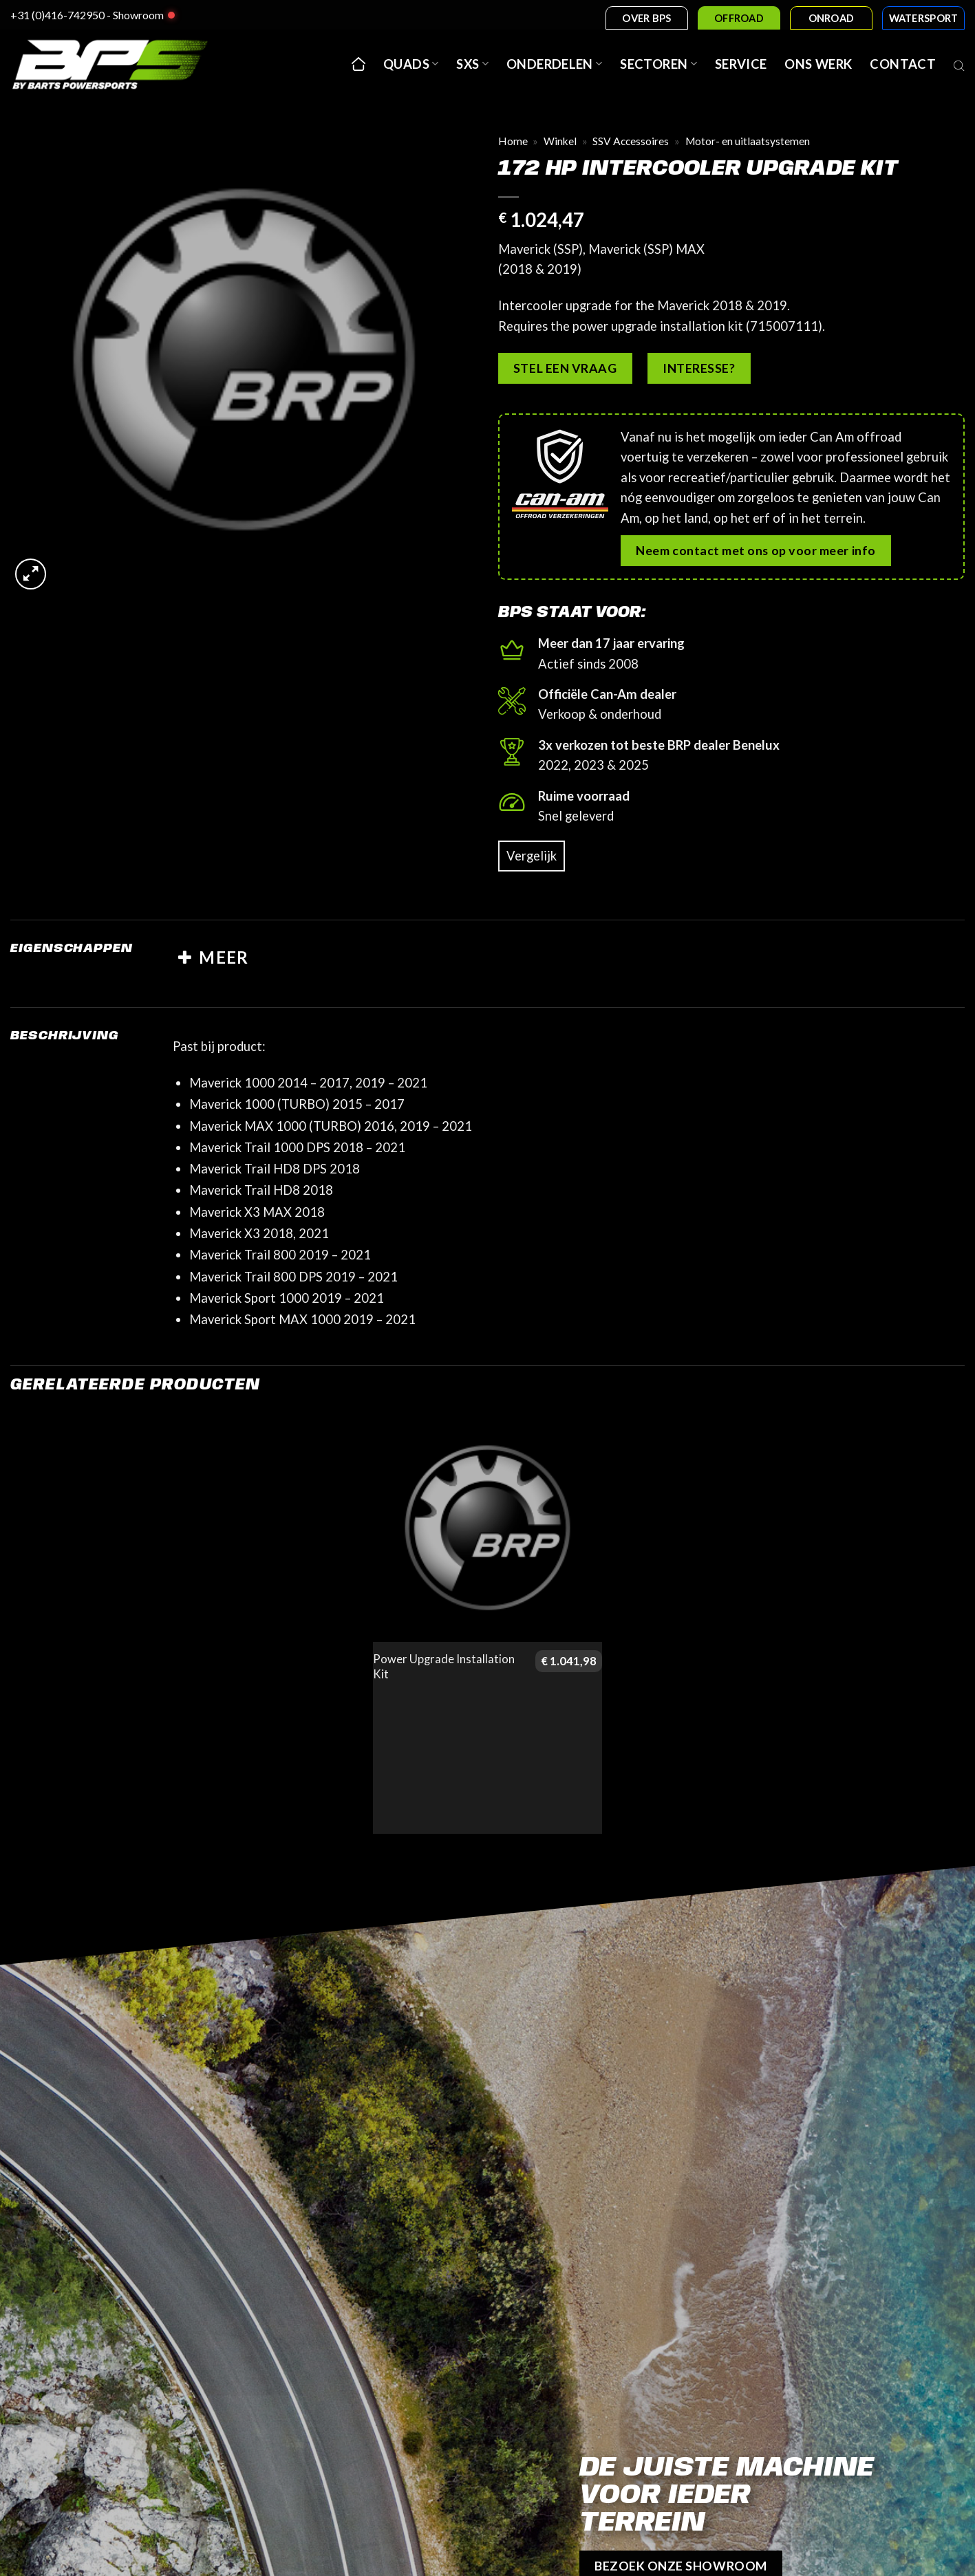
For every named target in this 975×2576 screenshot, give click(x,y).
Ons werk (818, 64)
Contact (903, 64)
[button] (30, 574)
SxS (472, 64)
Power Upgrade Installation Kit (444, 1666)
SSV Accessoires (630, 141)
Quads (410, 64)
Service (741, 64)
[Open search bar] (959, 64)
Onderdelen (554, 64)
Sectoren (658, 64)
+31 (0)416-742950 (57, 14)
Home (513, 141)
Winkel (560, 141)
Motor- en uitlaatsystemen (747, 141)
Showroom (138, 14)
